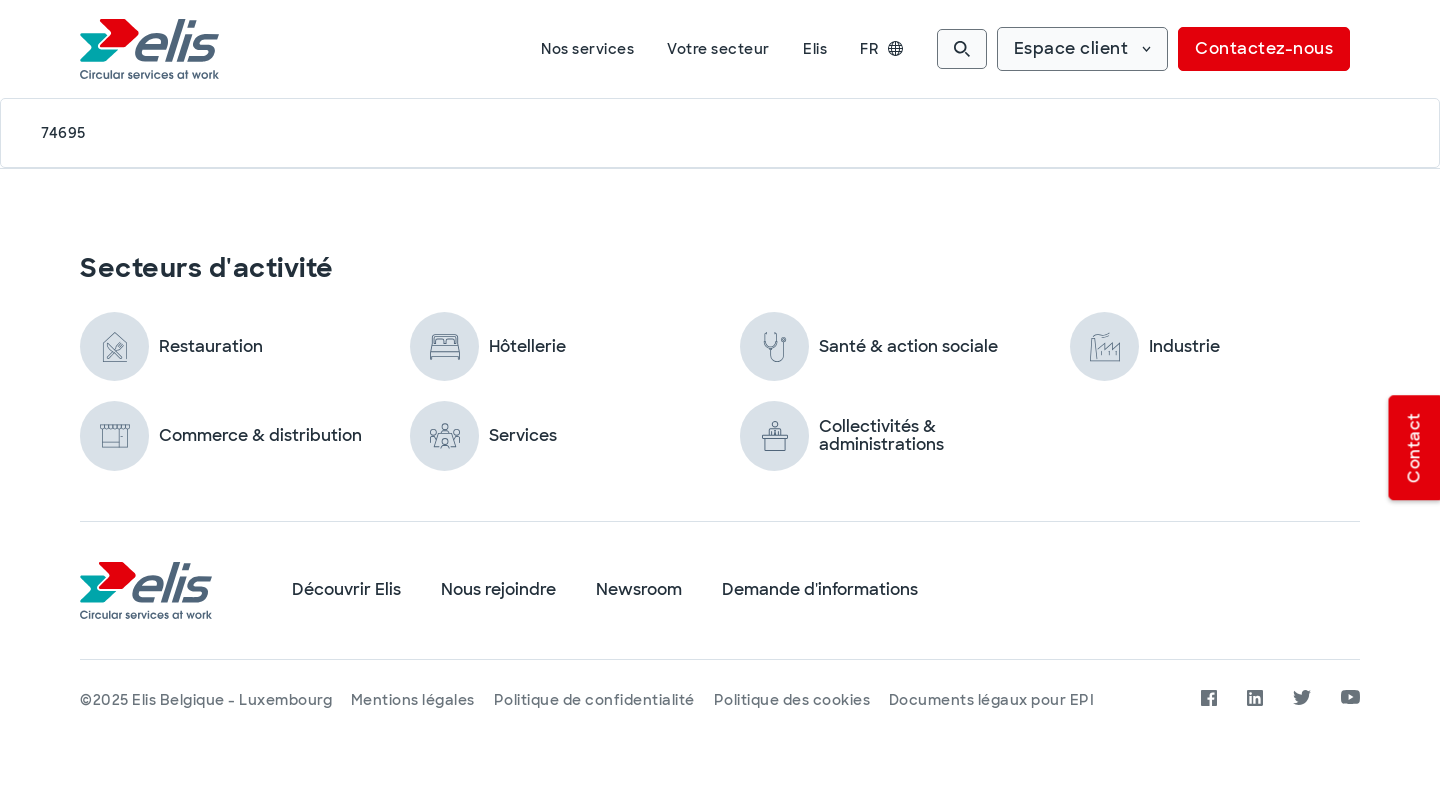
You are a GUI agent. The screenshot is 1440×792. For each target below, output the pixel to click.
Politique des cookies (795, 700)
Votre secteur (718, 49)
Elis (815, 49)
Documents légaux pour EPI (997, 700)
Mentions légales (414, 700)
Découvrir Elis (346, 590)
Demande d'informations (820, 590)
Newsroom (639, 590)
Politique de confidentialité (596, 700)
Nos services (587, 49)
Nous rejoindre (498, 590)
